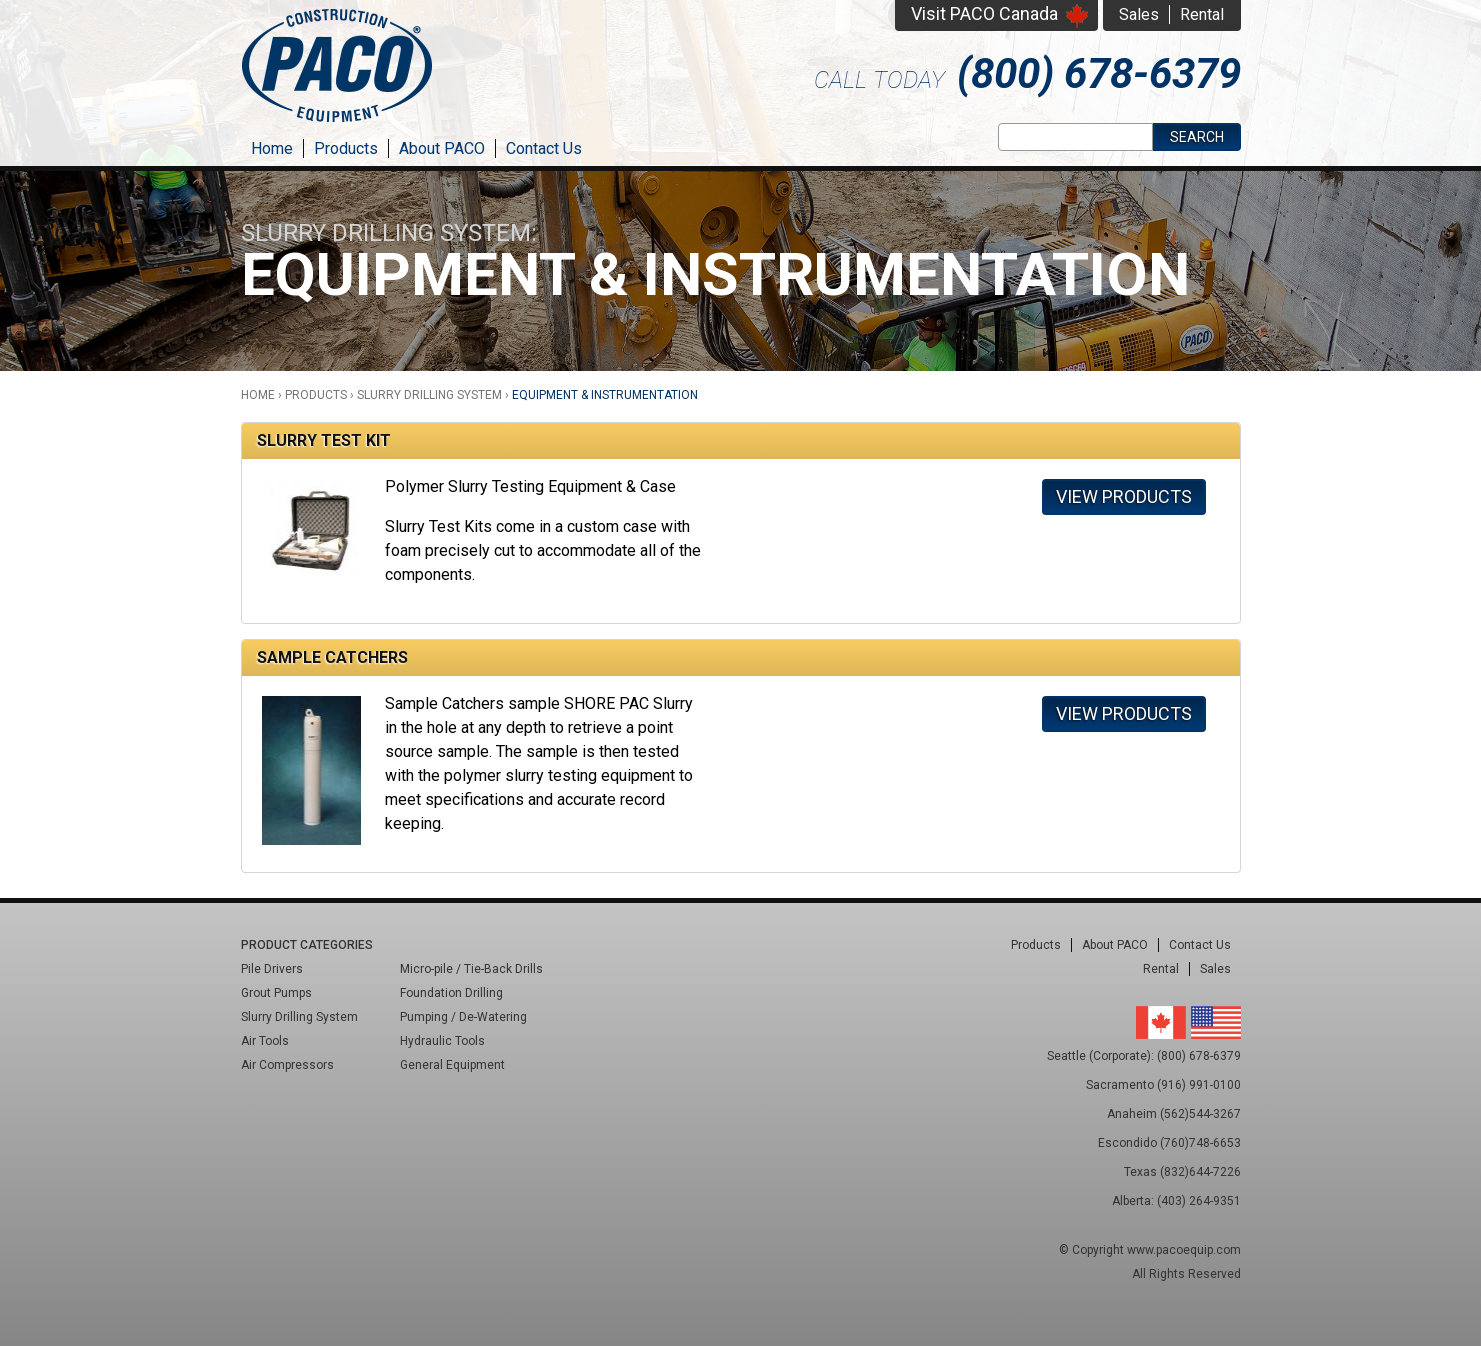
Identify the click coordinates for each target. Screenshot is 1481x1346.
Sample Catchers (332, 657)
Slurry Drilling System (429, 395)
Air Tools (265, 1041)
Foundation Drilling (451, 993)
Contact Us (544, 148)
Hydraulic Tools (442, 1041)
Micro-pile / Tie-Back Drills (471, 969)
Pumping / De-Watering (463, 1017)
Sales (1139, 14)
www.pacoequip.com (1184, 1250)
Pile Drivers (272, 969)
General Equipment (452, 1065)
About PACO (442, 148)
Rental (1202, 14)
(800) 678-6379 (1099, 73)
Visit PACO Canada (984, 13)
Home (272, 148)
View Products (1124, 496)
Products (346, 148)
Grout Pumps (276, 993)
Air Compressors (287, 1065)
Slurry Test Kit (324, 440)
